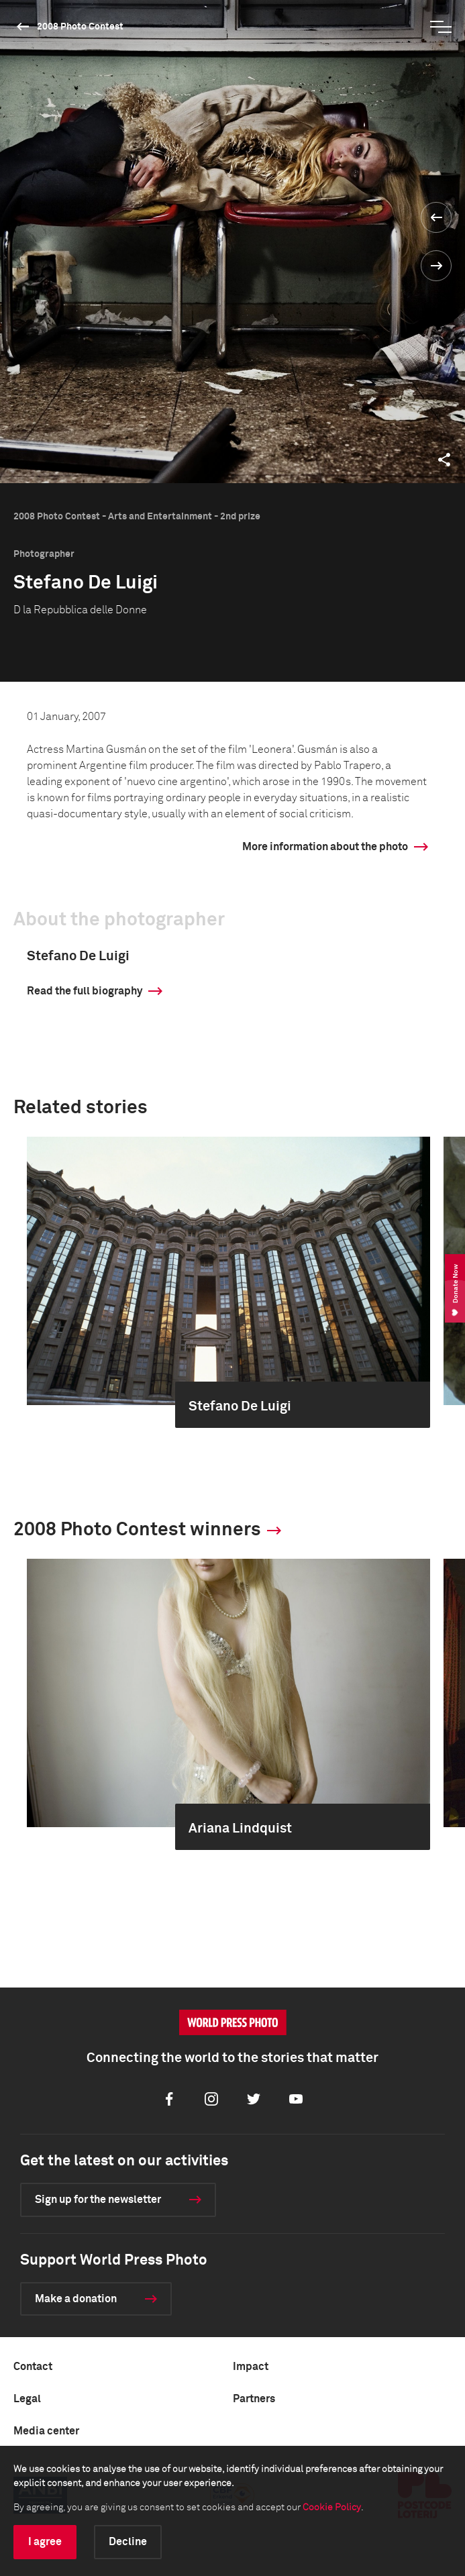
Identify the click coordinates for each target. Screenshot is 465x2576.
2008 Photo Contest (80, 27)
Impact (250, 2366)
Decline (128, 2541)
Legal (27, 2398)
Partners (254, 2398)
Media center (46, 2431)
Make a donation (76, 2299)
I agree (45, 2541)
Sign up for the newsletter (98, 2199)
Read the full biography (84, 991)
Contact (32, 2366)
